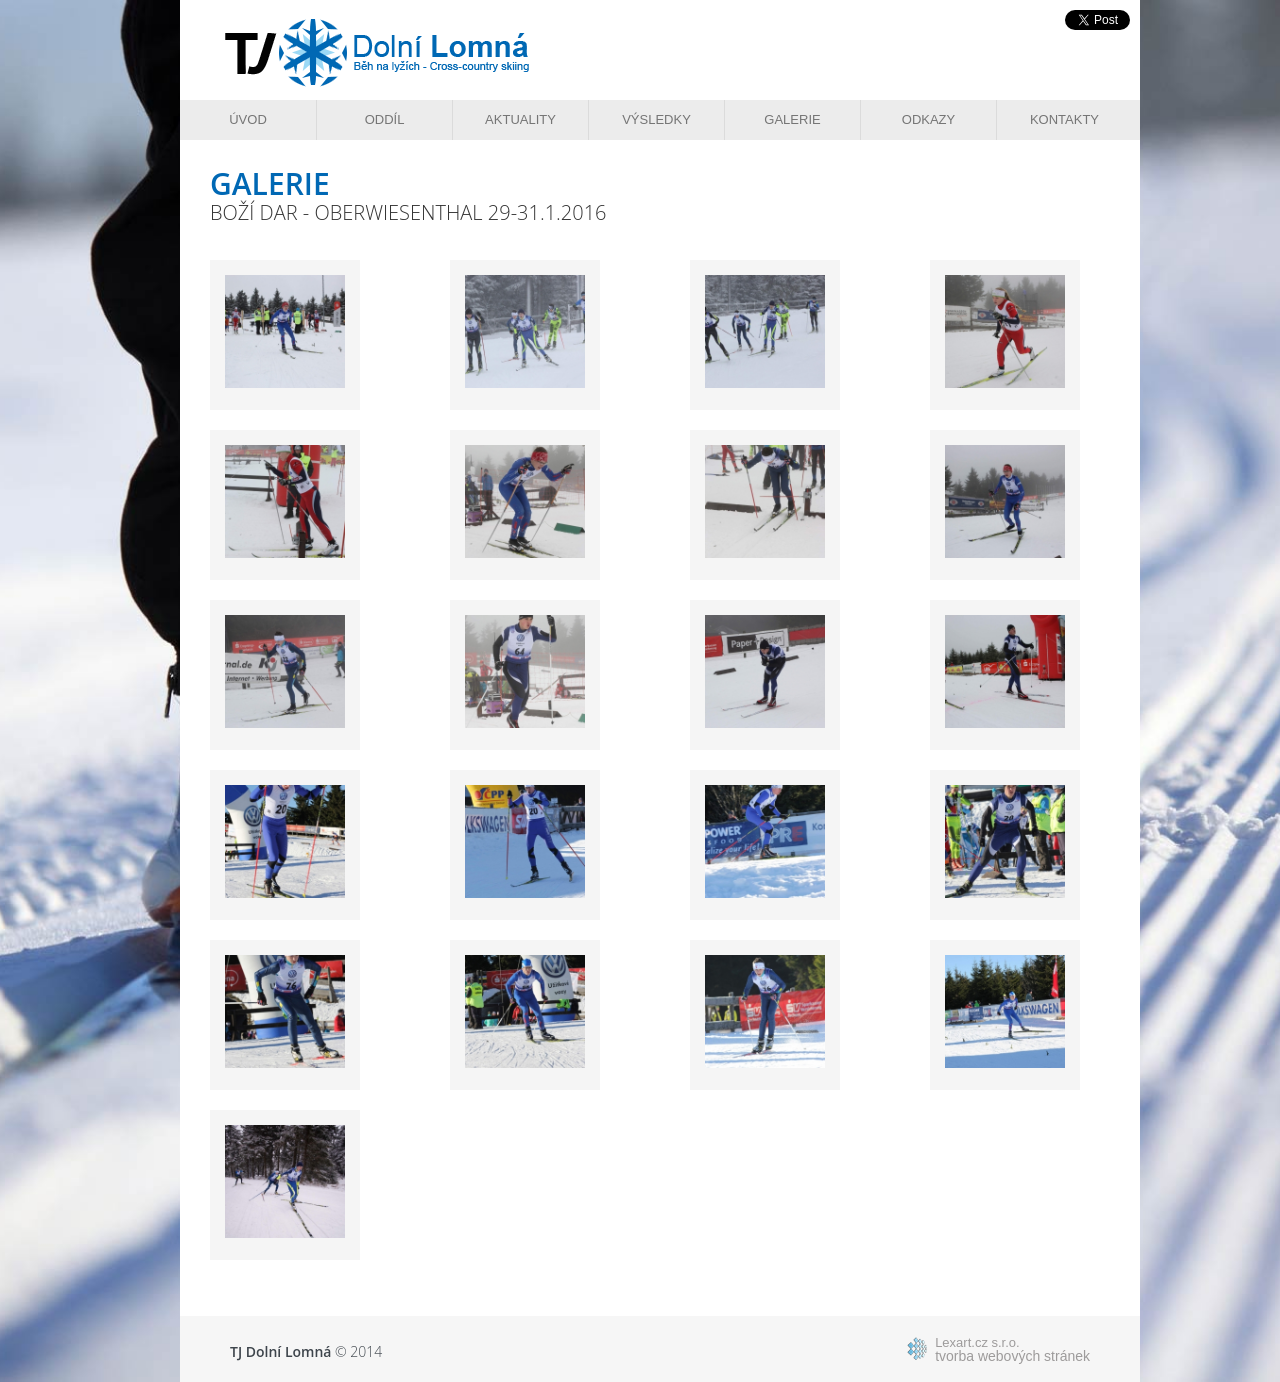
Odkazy (928, 119)
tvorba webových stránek (1012, 1349)
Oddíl (385, 119)
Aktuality (520, 119)
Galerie (792, 119)
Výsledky (656, 119)
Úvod (248, 119)
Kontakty (1064, 119)
